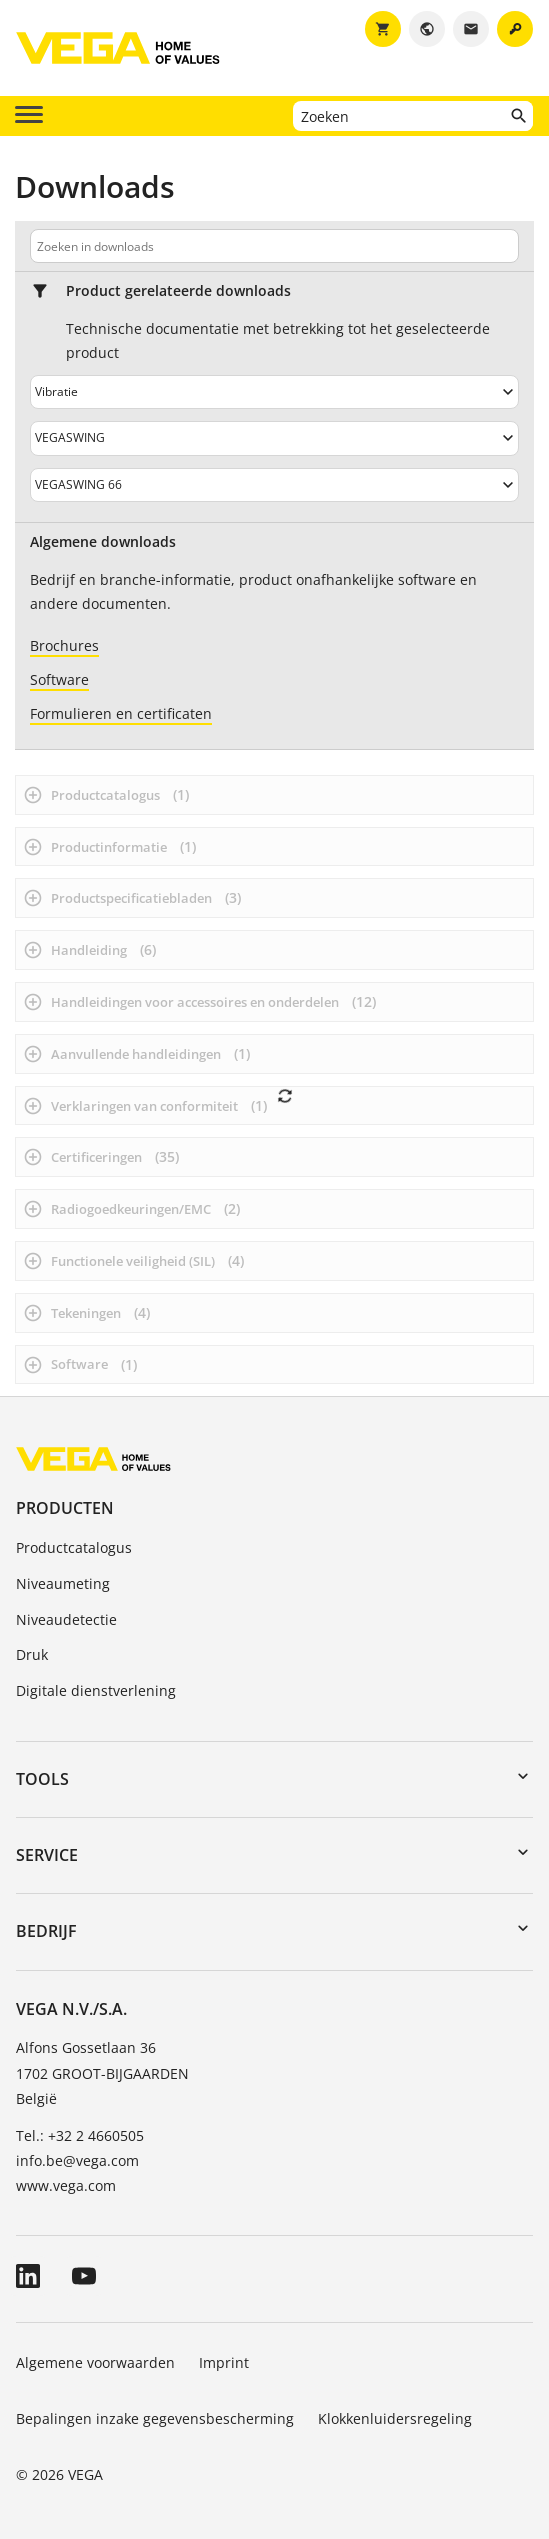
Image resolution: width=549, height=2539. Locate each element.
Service (47, 1855)
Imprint (224, 2362)
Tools (42, 1779)
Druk (32, 1654)
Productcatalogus (74, 1547)
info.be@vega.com (77, 2160)
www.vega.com (66, 2185)
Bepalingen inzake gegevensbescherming (155, 2418)
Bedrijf (46, 1931)
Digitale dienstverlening (96, 1690)
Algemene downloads (103, 542)
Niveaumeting (63, 1583)
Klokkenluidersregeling (395, 2418)
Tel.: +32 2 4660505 (80, 2135)
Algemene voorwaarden (95, 2362)
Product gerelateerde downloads (178, 291)
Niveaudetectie (66, 1619)
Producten (65, 1508)
